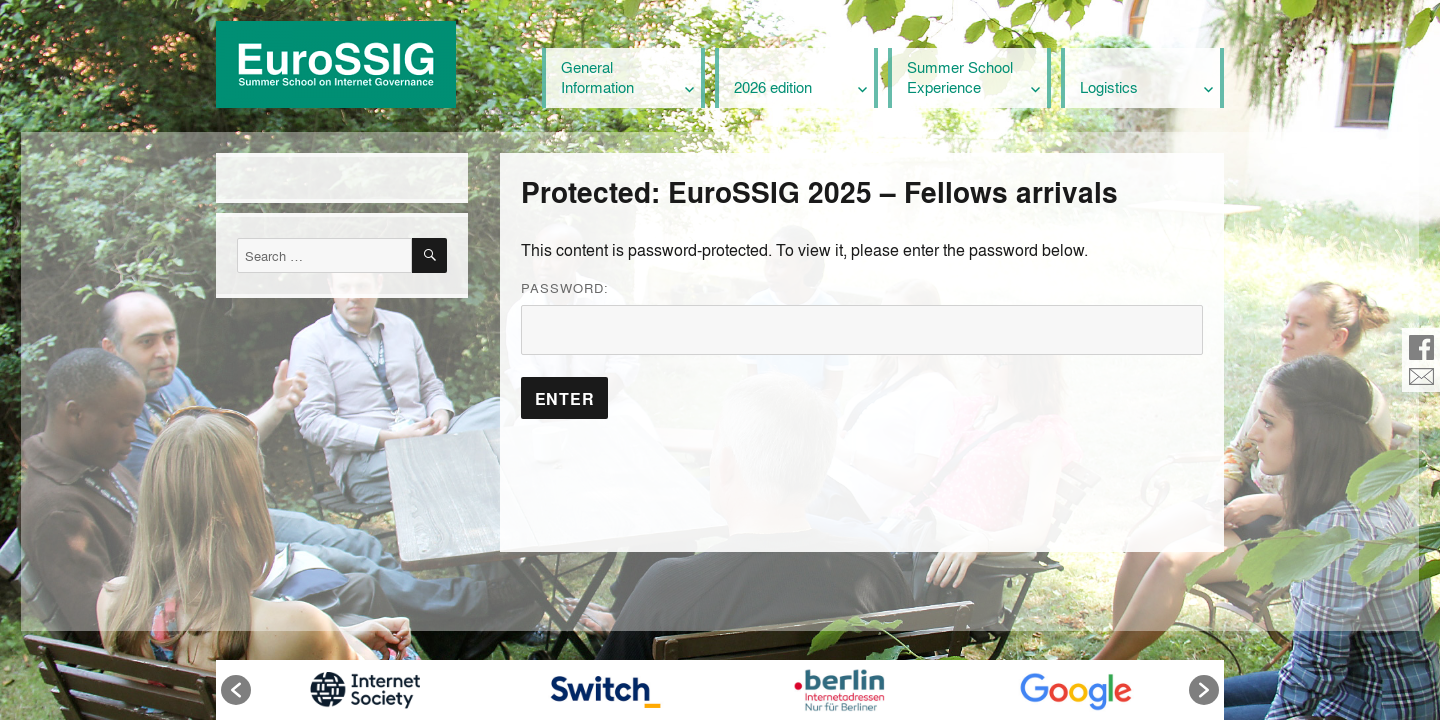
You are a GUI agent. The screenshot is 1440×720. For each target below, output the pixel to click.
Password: (862, 316)
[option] (364, 690)
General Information (597, 77)
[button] (236, 690)
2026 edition (773, 87)
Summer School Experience (960, 77)
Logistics (1109, 87)
